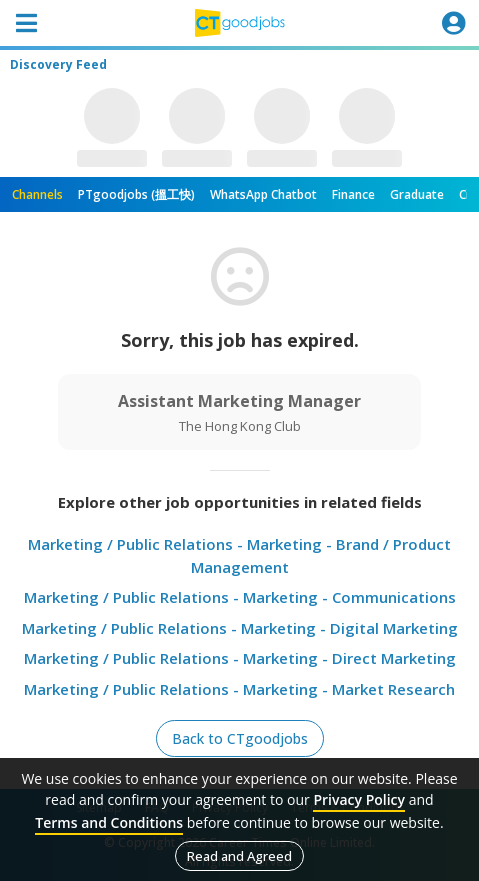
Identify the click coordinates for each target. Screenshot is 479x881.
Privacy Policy (359, 799)
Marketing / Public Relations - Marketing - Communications (240, 597)
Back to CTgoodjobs (240, 738)
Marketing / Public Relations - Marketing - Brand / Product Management (239, 555)
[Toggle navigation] (26, 23)
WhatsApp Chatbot (263, 194)
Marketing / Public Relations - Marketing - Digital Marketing (240, 628)
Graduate (417, 194)
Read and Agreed (239, 856)
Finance (353, 194)
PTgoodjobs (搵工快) (136, 194)
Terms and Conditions (109, 822)
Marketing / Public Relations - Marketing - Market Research (239, 689)
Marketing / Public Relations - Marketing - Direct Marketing (240, 658)
